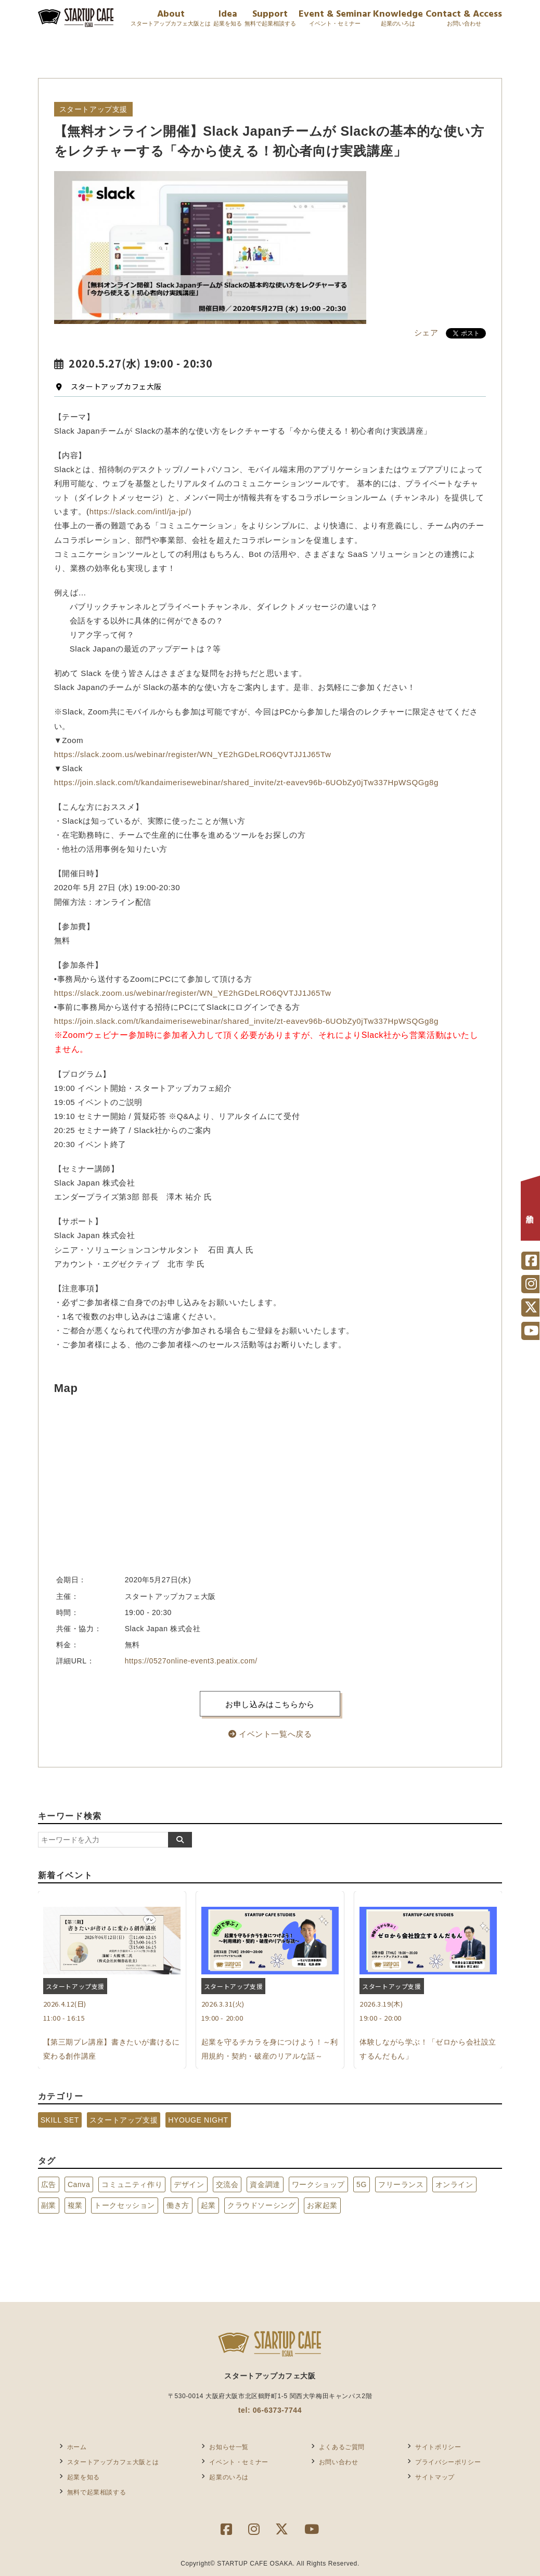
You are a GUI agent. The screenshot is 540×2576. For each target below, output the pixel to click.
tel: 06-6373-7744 (270, 2410)
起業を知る (83, 2477)
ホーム (77, 2447)
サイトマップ (435, 2477)
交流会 (227, 2184)
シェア (426, 332)
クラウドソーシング (261, 2205)
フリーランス (401, 2184)
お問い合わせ (338, 2462)
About (171, 19)
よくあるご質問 (342, 2447)
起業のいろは (229, 2477)
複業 (75, 2205)
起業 (208, 2205)
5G (361, 2184)
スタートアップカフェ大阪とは (113, 2462)
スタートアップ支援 (123, 2120)
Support (270, 19)
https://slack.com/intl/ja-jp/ (138, 511)
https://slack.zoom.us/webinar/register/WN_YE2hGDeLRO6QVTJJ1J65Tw (192, 754)
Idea (227, 19)
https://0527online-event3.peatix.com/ (191, 1661)
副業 (48, 2205)
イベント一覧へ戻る (270, 1733)
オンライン (454, 2184)
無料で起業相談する (96, 2492)
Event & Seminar (335, 19)
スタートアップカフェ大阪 (109, 386)
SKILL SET (60, 2120)
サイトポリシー (438, 2447)
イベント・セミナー (238, 2462)
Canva (79, 2184)
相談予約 (530, 1211)
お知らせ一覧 (229, 2447)
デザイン (189, 2184)
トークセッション (124, 2205)
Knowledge (398, 19)
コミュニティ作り (131, 2184)
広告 (48, 2184)
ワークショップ (318, 2184)
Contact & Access (464, 19)
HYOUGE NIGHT (198, 2120)
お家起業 (322, 2205)
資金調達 (265, 2184)
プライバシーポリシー (448, 2462)
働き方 (177, 2205)
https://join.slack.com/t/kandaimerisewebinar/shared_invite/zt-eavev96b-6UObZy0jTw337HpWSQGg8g (246, 782)
